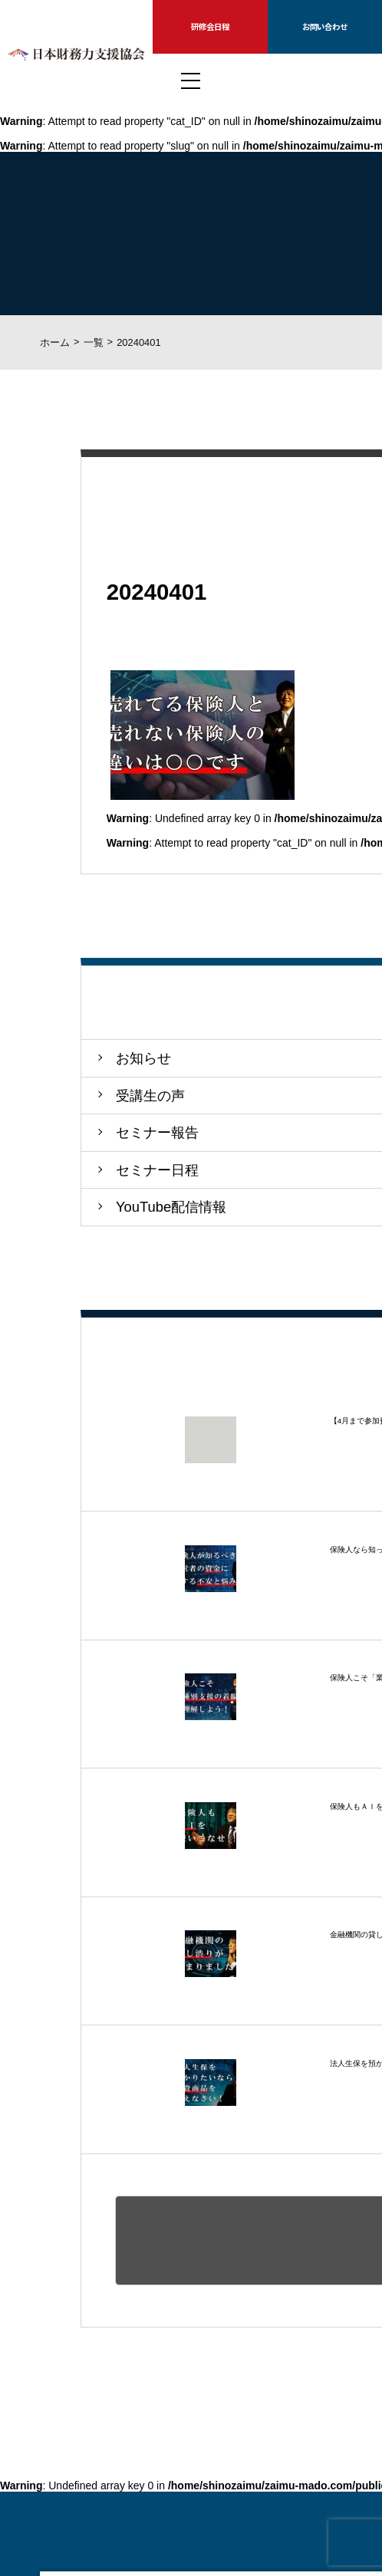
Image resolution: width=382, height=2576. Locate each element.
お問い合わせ (324, 26)
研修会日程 (210, 26)
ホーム (55, 342)
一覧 (94, 342)
